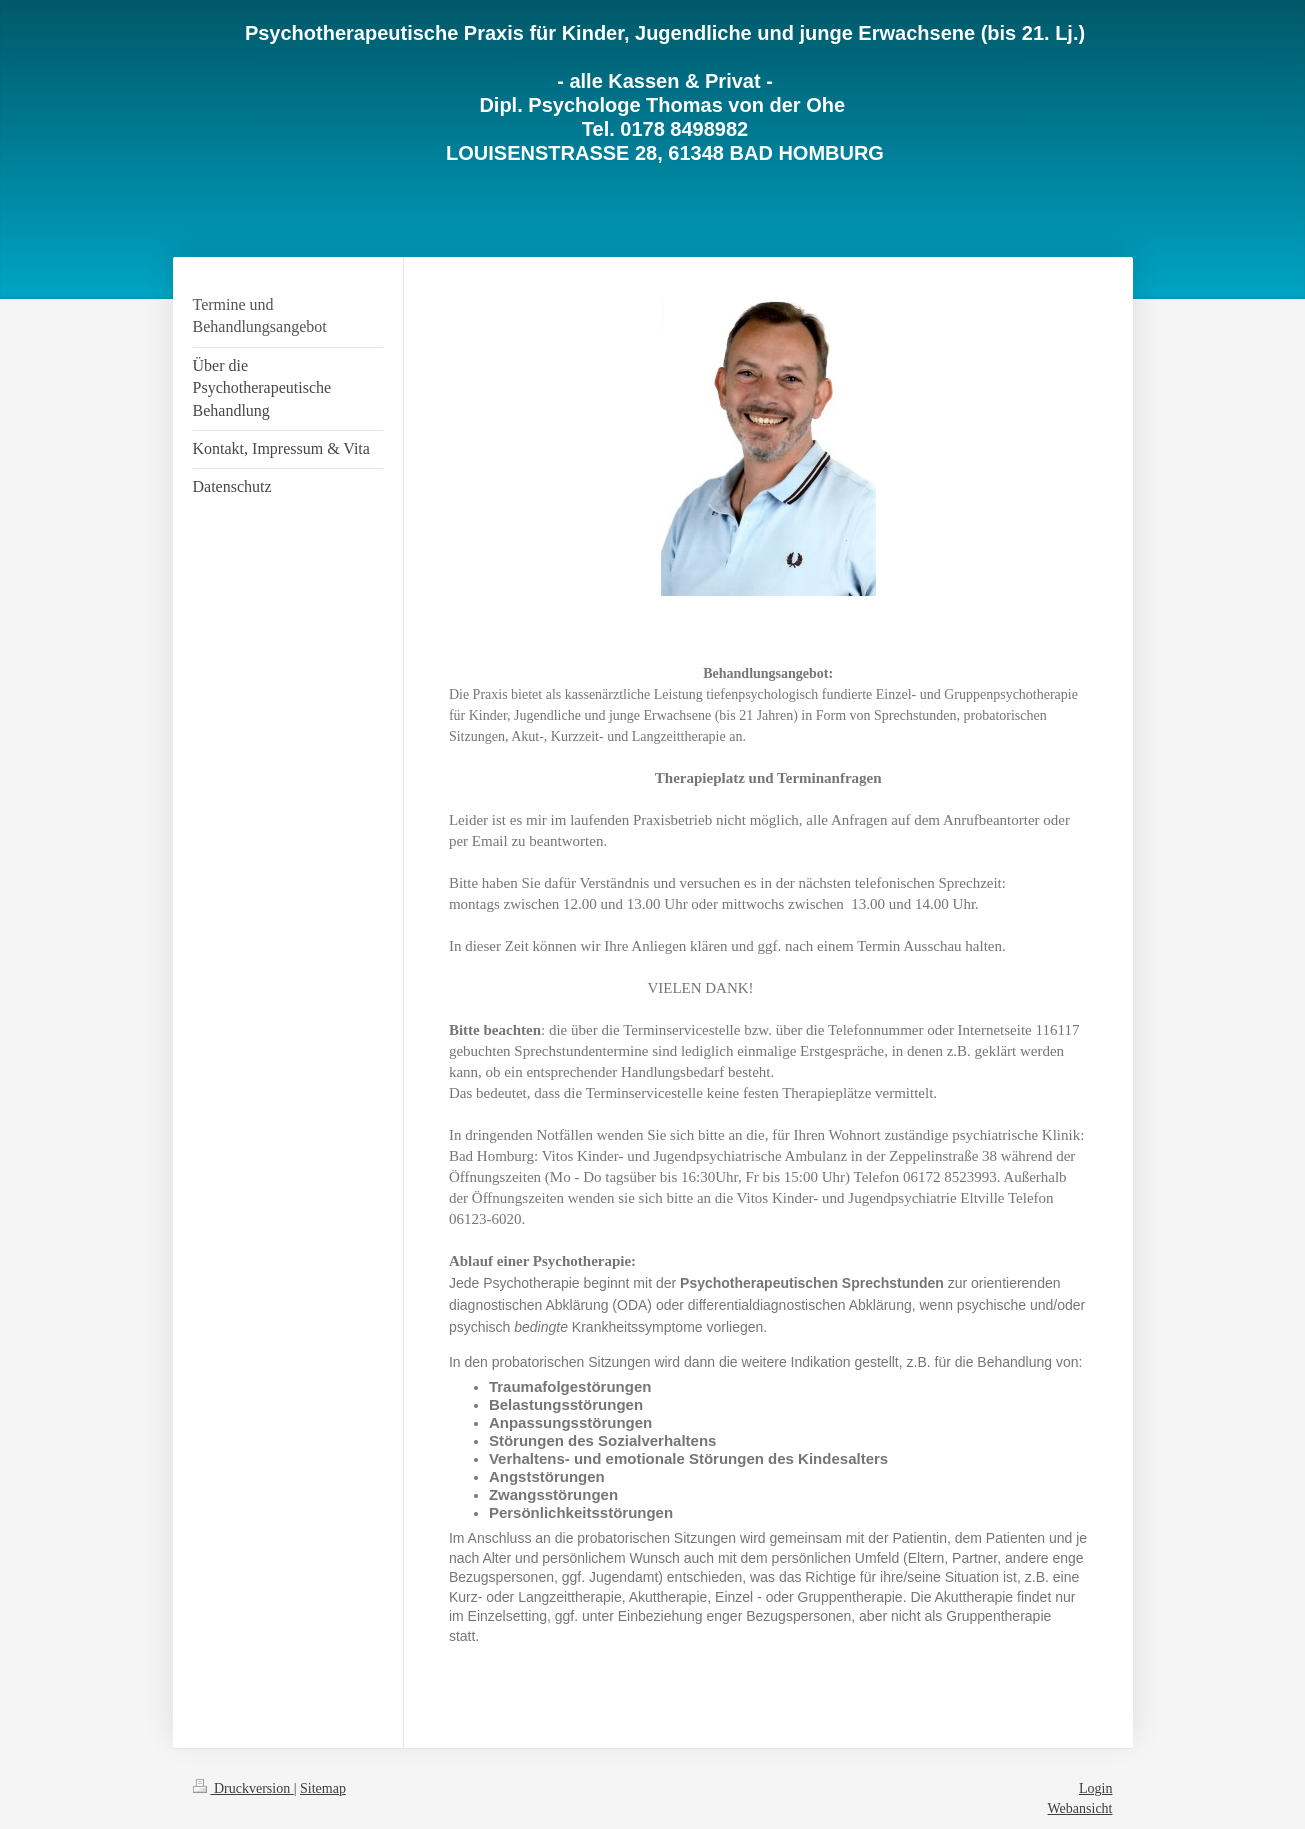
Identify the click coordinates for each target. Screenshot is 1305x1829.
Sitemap (323, 1788)
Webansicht (1080, 1808)
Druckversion (243, 1788)
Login (1095, 1788)
